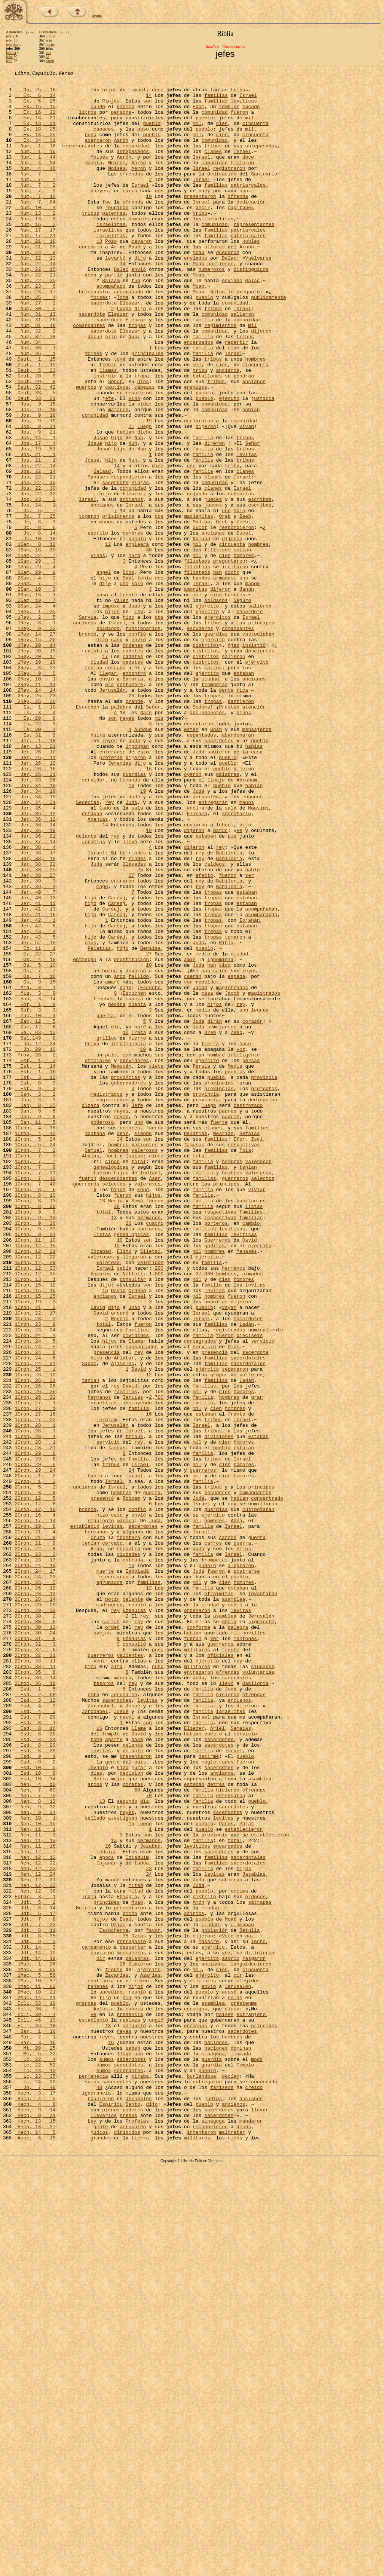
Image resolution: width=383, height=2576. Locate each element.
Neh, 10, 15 (35, 2173)
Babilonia (229, 1008)
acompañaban (261, 1076)
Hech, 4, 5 (35, 2503)
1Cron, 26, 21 (35, 1641)
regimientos (220, 375)
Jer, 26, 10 (35, 887)
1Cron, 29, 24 (35, 1749)
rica (242, 813)
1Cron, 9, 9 (35, 1439)
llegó (124, 2449)
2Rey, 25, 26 (35, 826)
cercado (115, 786)
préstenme (244, 2389)
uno (243, 214)
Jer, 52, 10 (35, 1116)
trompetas (214, 806)
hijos (109, 92)
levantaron (262, 1897)
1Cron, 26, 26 (35, 1648)
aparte (114, 2072)
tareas (117, 1722)
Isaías (134, 1372)
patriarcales (248, 207)
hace (245, 1237)
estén (191, 860)
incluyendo (137, 1668)
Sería (101, 2119)
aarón (50, 61)
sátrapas (259, 2267)
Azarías (150, 2355)
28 (117, 1432)
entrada (133, 1857)
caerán (193, 1156)
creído (254, 2490)
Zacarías (116, 2355)
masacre (209, 2315)
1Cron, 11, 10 (35, 1473)
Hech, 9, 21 (35, 2523)
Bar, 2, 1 (35, 2429)
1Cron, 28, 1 (35, 1695)
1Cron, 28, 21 (35, 1722)
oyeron (193, 914)
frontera (128, 1830)
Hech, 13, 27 (35, 2537)
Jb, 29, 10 (35, 1244)
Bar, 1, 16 (35, 2422)
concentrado (267, 1783)
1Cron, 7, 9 (35, 1385)
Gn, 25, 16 (35, 92)
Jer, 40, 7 (35, 1055)
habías (254, 880)
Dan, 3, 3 (35, 1304)
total (200, 1372)
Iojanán (249, 1089)
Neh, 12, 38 (35, 2254)
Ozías (118, 2294)
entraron (122, 1042)
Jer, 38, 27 (35, 1035)
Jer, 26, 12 (35, 900)
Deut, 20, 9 (35, 436)
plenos (111, 2517)
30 (149, 645)
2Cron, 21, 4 (35, 1823)
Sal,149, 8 (35, 1230)
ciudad (99, 779)
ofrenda (238, 220)
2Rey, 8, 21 (35, 786)
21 (131, 496)
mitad (135, 2247)
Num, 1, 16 (35, 160)
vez (226, 2328)
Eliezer (194, 2059)
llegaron (134, 1493)
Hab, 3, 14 (35, 1183)
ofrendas (131, 193)
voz (48, 53)
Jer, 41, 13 (35, 1076)
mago (102, 1049)
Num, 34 (35, 395)
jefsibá (11, 53)
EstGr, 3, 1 (35, 2261)
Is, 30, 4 (35, 860)
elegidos (248, 2362)
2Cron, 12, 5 (35, 1783)
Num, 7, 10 (35, 220)
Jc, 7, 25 (35, 604)
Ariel (217, 2059)
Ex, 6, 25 (35, 106)
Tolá (245, 1365)
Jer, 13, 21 (35, 880)
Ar (114, 281)
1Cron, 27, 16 (35, 1682)
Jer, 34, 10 (35, 927)
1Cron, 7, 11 (35, 1392)
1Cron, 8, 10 (35, 1419)
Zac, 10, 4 (35, 1203)
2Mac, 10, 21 (35, 2375)
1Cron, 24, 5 (35, 1594)
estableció (84, 1816)
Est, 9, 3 (35, 1291)
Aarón (121, 153)
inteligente (244, 1251)
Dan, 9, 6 (35, 1318)
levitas (246, 530)
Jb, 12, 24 (35, 1237)
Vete (227, 2308)
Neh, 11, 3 (35, 2187)
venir (101, 1978)
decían (230, 2476)
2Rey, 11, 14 (35, 806)
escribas (259, 584)
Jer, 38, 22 (35, 1022)
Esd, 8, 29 (35, 2079)
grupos (219, 1634)
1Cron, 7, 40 (35, 1399)
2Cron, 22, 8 (35, 1843)
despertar (133, 2321)
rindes (137, 1008)
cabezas (144, 449)
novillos (254, 1944)
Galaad (102, 550)
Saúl (128, 678)
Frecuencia (48, 32)
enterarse (112, 887)
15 (117, 1480)
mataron (118, 476)
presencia (107, 1607)
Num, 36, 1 (35, 402)
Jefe (137, 1311)
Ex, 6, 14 (35, 99)
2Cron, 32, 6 (35, 1964)
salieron (242, 362)
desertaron (198, 853)
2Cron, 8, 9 (35, 1776)
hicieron (242, 180)
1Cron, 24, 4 (35, 1587)
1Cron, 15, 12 (35, 1527)
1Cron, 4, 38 (35, 1338)
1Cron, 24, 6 (35, 1607)
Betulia (86, 2274)
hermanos (148, 1446)
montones (245, 1951)
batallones (207, 436)
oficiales (98, 1257)
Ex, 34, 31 (35, 153)
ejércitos (217, 725)
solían (242, 645)
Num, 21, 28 (35, 281)
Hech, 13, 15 (35, 2530)
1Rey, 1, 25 (35, 719)
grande (134, 826)
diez (157, 544)
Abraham (246, 921)
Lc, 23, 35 (35, 2476)
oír (100, 2335)
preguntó (248, 335)
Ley (92, 2530)
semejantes (221, 1217)
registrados (229, 1581)
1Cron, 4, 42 (35, 1345)
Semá (137, 1426)
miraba (140, 2476)
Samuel (93, 1365)
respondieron (128, 557)
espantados (201, 867)
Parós (226, 2173)
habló (95, 1756)
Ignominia (220, 1136)
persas (251, 1257)
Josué (95, 389)
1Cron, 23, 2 (35, 1567)
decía (229, 1931)
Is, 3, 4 (35, 840)
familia (203, 368)
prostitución (131, 1136)
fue (106, 227)
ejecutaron (113, 1877)
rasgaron (254, 2335)
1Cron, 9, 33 (35, 1459)
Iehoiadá (137, 1870)
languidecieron (251, 2341)
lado (105, 954)
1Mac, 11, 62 (35, 2368)
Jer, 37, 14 (35, 995)
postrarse (246, 1870)
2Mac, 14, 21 (35, 2382)
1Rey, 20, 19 (35, 779)
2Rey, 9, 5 (35, 793)
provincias (125, 1278)
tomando (130, 921)
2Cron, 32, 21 (35, 1971)
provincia (264, 1278)
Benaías (150, 1123)
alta (117, 1985)
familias (215, 99)
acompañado (111, 328)
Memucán (121, 1264)
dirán (214, 1210)
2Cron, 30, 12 (35, 1937)
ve (93, 2402)
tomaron (89, 604)
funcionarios (143, 739)
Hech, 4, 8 (35, 2510)
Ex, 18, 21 (35, 126)
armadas (223, 678)
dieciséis (249, 1587)
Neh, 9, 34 (35, 2160)
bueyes (99, 214)
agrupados (109, 1884)
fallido (138, 1156)
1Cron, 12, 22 (35, 1493)
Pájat (246, 2173)
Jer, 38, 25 (35, 1028)
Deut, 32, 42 (35, 449)
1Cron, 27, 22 (35, 1688)
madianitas (198, 604)
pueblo (204, 126)
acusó (229, 2375)
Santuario (264, 193)
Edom (198, 113)
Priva (92, 1237)
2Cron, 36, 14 (35, 1998)
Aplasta (104, 2395)
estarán (243, 1722)
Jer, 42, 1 (35, 1089)
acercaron (98, 153)
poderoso (102, 1331)
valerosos (144, 1365)
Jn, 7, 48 (35, 2490)
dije (105, 685)
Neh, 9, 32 (35, 2153)
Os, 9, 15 (35, 1163)
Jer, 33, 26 (35, 921)
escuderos (200, 739)
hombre (216, 1251)
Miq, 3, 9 (35, 1177)
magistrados (232, 1170)
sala (137, 954)
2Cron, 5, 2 (35, 1769)
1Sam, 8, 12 (35, 638)
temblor (229, 113)
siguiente (101, 1809)
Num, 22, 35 (35, 321)
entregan (84, 1136)
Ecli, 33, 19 (35, 2389)
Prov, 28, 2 (35, 1251)
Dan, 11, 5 (35, 1331)
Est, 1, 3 (35, 1257)
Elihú (124, 1486)
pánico (125, 113)
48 (99, 2490)
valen (121, 705)
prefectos (264, 1291)
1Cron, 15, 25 (35, 1540)
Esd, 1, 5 (35, 2012)
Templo (111, 2065)
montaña (95, 1345)
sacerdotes (218, 874)
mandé (252, 685)
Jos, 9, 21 (35, 496)
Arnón (246, 281)
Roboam (131, 1783)
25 (140, 1028)
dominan (240, 2442)
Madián (201, 611)
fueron (239, 119)
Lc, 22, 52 (35, 2463)
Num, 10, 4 (35, 234)
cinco (156, 1372)
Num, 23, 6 (35, 328)
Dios (143, 443)
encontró (134, 793)
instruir (105, 436)
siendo (143, 1345)
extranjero (251, 2402)
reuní (127, 2045)
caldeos (214, 1022)
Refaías (249, 1345)
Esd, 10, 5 (35, 2106)
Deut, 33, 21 (35, 463)
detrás (216, 2126)
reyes (127, 847)
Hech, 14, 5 (35, 2543)
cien (221, 133)
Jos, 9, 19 (35, 490)
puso (143, 140)
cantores (148, 1459)
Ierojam (106, 1688)
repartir (236, 395)
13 (102, 1426)
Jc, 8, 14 (35, 624)
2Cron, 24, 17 (35, 1870)
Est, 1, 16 (35, 1271)
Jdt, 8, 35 (35, 2308)
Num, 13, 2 (35, 241)
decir (203, 234)
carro (130, 214)
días (96, 2113)
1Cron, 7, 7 (35, 1379)
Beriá (115, 1426)
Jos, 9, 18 (35, 476)
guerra (105, 1203)
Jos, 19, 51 (35, 523)
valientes (144, 1358)
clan (233, 402)
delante (86, 988)
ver (249, 1035)
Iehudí (224, 975)
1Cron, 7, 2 (35, 1365)
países (224, 2402)
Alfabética (14, 32)
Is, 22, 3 (35, 853)
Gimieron (139, 2341)
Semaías (241, 2059)
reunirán (116, 234)
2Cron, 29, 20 (35, 1910)
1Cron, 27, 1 (35, 1668)
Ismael (137, 92)
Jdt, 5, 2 (35, 2267)
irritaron (235, 665)
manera (93, 180)
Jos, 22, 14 (35, 544)
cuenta (137, 1190)
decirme (209, 2092)
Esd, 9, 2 (35, 2099)
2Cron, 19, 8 (35, 1816)
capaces (104, 140)
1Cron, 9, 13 (35, 1446)
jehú (9, 61)
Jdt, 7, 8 (35, 2288)
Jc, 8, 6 (35, 618)
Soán (216, 860)
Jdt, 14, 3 (35, 2321)
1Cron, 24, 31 (35, 1621)
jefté (9, 57)
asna (90, 315)
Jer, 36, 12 (35, 961)
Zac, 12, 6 (35, 1217)
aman (190, 1136)
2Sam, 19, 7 (35, 705)
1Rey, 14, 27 (35, 746)
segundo (127, 2146)
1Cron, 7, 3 (35, 1372)
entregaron (198, 1991)
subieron (218, 887)
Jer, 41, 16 (35, 1082)
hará (134, 651)
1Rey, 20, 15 (35, 766)
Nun (132, 389)
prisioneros (118, 604)
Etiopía (127, 2261)
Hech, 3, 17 (35, 2496)
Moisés (99, 173)
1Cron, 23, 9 (35, 1574)
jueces (213, 584)
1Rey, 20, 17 (35, 773)
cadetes (133, 766)
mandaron (251, 2530)
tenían (93, 786)
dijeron (261, 382)
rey (138, 719)
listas (254, 1432)
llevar (260, 2517)
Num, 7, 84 (35, 227)
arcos (95, 2126)
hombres (138, 247)
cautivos (116, 449)
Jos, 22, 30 (35, 564)
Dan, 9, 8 (35, 1325)
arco (119, 1156)
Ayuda (97, 16)
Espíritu (110, 2510)
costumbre (130, 806)
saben (133, 2442)
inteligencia (128, 1237)
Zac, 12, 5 (35, 1210)
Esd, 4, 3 (35, 2038)
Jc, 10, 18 (35, 631)
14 (149, 99)
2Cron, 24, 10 (35, 1863)
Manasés (98, 557)
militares (197, 1964)
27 (131, 1035)
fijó (105, 2382)
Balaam (111, 321)
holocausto (93, 335)
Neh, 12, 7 (35, 2207)
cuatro (154, 1453)
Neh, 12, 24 (35, 2234)
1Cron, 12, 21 (35, 1486)
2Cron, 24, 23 (35, 1877)
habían (251, 476)
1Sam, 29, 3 (35, 658)
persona (121, 119)
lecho (258, 2315)
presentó (102, 1783)
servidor (93, 921)
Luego (124, 355)
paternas (113, 241)
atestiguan (122, 2166)
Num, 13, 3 (35, 247)
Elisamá (197, 961)
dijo (140, 294)
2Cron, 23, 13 (35, 1857)
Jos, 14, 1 (35, 510)
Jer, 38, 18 (35, 1015)
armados (252, 1513)
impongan (137, 880)
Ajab (233, 759)
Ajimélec (122, 1621)
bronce (87, 746)
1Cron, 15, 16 (35, 1533)
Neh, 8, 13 (35, 2146)
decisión (131, 2113)
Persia (201, 1264)
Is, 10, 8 (35, 847)
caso (117, 752)
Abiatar (124, 1614)
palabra (121, 833)
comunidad (214, 119)
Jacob (200, 1170)
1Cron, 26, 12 (35, 1634)
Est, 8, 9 (35, 1284)
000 (159, 1513)
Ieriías (133, 1661)
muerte (105, 1870)
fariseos (221, 2490)
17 (105, 773)
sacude (251, 113)
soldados (215, 705)
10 (149, 220)
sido (224, 1143)
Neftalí (133, 1513)
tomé (119, 416)
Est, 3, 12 (35, 1278)
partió (114, 315)
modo (257, 2456)
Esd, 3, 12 (35, 2025)
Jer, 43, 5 (35, 1109)
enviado (232, 321)
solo (239, 597)
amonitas (195, 692)
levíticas (244, 106)
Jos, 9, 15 (35, 469)
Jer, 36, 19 (35, 981)
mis (159, 847)
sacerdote (104, 348)
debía (124, 1506)
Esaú (125, 2288)
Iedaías (106, 2207)
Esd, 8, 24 (35, 2072)
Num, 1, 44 (35, 173)
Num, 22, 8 (35, 288)
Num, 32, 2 (35, 382)
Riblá (226, 1116)
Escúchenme (113, 2301)
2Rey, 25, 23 (35, 820)
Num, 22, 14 (35, 301)
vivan (246, 496)
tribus (239, 92)
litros (87, 119)
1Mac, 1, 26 (35, 2341)
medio (203, 1129)
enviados (195, 294)
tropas (137, 375)
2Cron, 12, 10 (35, 1796)
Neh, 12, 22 (35, 2220)
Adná (236, 1809)
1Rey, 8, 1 (35, 732)
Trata (138, 1224)
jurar (138, 2106)
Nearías (223, 1345)
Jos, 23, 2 (35, 584)
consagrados (200, 1594)
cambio (251, 1453)
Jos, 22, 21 (35, 557)
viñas (98, 651)
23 (131, 820)
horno (109, 1150)
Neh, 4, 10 (35, 2126)
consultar (133, 1520)
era (109, 806)
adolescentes (207, 840)
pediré (117, 1190)
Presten (229, 833)
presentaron (200, 220)
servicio (262, 1594)
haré (140, 1217)
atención (254, 833)
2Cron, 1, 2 (35, 1756)
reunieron (139, 456)
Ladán (246, 1574)
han (217, 672)
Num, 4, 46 (35, 187)
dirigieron (260, 2328)
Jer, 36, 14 (35, 975)
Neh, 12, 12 (35, 2214)
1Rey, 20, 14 (35, 759)
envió (138, 308)
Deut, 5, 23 (35, 429)
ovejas (102, 1944)
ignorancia (96, 2496)
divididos (136, 1587)
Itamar (137, 1594)
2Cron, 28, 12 (35, 1897)
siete (156, 1264)
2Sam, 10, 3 (35, 692)
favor (153, 2301)
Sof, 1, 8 (35, 1190)
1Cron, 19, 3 (35, 1547)
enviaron (195, 975)
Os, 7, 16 (35, 1156)
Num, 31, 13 (35, 362)
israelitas (218, 247)
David (249, 1473)
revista (92, 766)
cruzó (98, 1830)
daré (146, 840)
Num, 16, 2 (35, 254)
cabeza (134, 1183)
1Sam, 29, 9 (35, 672)
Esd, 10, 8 (35, 2113)
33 (47, 57)
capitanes (241, 234)
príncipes (261, 732)
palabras (227, 914)
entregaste (131, 2315)
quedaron (227, 288)
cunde (98, 113)
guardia (212, 2456)
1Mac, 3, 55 (35, 2348)
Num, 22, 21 (35, 315)
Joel (111, 1372)
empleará (137, 638)
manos (106, 611)
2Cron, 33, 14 (35, 1985)
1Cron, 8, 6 (35, 1412)
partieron (220, 301)
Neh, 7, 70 (35, 2139)
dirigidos (127, 2543)
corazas (133, 2126)
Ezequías (134, 1917)
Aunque (143, 860)
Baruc (220, 981)
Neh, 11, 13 (35, 2193)
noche (50, 44)
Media (235, 1264)
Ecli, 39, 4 (35, 2402)
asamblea (233, 1904)
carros (213, 786)
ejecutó (229, 463)
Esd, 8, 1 (35, 2052)
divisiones (218, 1708)
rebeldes (207, 1163)
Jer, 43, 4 (35, 1102)
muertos (86, 449)
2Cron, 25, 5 (35, 1884)
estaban (243, 793)
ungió (156, 2409)
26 (129, 1453)
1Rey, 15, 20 (35, 752)
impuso (111, 712)
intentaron (201, 2543)
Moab (134, 281)
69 (137, 2133)
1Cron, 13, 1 (35, 1520)
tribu (200, 241)
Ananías (98, 968)
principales (147, 409)
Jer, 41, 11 (35, 1069)
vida (143, 469)
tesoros (104, 2005)
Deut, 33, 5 (35, 456)
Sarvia (87, 725)
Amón (198, 2267)
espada (236, 1156)
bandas (201, 678)
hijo (111, 389)
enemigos (195, 449)
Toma (122, 342)
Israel (248, 99)
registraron (229, 187)
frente (108, 422)
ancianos (227, 429)
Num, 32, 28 (35, 389)
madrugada (109, 1910)
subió (235, 1910)
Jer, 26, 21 (35, 914)
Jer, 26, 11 (35, 894)
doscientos (259, 766)
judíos (50, 36)
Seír (122, 1345)
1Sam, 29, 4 (35, 665)
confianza (101, 2362)
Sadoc (89, 1621)
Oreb (224, 604)
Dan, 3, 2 (35, 1298)
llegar (108, 793)
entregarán (213, 948)
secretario (236, 961)
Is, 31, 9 (35, 867)
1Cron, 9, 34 (35, 1466)
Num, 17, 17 (35, 261)
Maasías (258, 954)
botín (112, 1904)
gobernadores (128, 1284)
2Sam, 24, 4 (35, 712)
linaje (216, 921)
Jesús (243, 2537)
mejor (118, 2119)
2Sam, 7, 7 (35, 685)
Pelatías (99, 1123)
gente (226, 813)
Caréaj (117, 1062)
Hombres (101, 1513)
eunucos (252, 941)
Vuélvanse (258, 294)
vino (134, 463)
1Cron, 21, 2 (35, 1554)
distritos (206, 759)
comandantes (89, 375)
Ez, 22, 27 (35, 1129)
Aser (154, 1399)
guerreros (235, 1399)
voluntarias (258, 1991)
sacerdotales (248, 1614)
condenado (264, 2483)
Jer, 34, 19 (35, 934)
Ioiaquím (137, 2214)
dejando (197, 577)
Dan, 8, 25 (35, 1311)
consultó (134, 1958)
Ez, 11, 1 (35, 1123)
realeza (130, 2409)
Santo (133, 2510)
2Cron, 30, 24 (35, 1944)
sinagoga (212, 2449)
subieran (230, 2240)
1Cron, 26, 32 (35, 1661)
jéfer (9, 40)
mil (249, 126)
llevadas (134, 1022)
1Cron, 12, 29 (35, 1500)
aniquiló (134, 2416)
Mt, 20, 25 (35, 2442)
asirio (230, 2335)
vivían (257, 1412)
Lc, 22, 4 (35, 2456)
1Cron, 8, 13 (35, 1426)
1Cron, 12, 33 (35, 1506)
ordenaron (197, 1917)
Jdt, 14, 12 (35, 2328)
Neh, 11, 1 (35, 2180)
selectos (262, 1399)
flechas (104, 1183)
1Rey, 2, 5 (35, 725)
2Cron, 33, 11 (35, 1978)
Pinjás (111, 106)
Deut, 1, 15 (35, 416)
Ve (239, 981)
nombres (133, 624)
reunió (137, 1910)
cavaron (141, 274)
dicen (232, 2395)
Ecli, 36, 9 (35, 2395)
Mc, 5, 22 (35, 2449)
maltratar (232, 2543)
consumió (90, 281)
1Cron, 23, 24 (35, 1581)
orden (112, 1937)
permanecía (93, 2476)
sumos (106, 2456)
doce (157, 92)
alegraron (241, 1863)
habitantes (251, 1426)
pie (232, 988)
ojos (90, 1116)
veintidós (150, 1500)
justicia (262, 463)
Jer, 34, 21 (35, 948)
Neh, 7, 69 (35, 2133)
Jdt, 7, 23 (35, 2294)
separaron (235, 1628)
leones (260, 1197)
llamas (108, 429)
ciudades (128, 1850)
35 (126, 2308)
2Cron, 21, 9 (35, 1830)
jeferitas (12, 44)
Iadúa (141, 2220)
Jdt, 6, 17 (35, 2281)
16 (149, 907)
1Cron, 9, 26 (35, 1453)
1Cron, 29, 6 (35, 1729)
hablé (252, 1028)
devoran (136, 1150)
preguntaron (229, 658)
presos (128, 2523)
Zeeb (245, 604)
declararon (198, 490)
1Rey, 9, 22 (35, 739)
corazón (252, 1210)
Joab (134, 712)
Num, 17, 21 (35, 267)
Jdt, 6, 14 (35, 2274)
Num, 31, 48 (35, 375)
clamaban (242, 2294)
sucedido (110, 2375)
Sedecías (87, 948)
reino (141, 2362)
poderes (133, 2517)
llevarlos (104, 2523)
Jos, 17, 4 (35, 517)
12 (108, 638)
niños (243, 840)
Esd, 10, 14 (35, 2119)
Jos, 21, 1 (35, 530)
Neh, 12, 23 (35, 2227)
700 (159, 1661)
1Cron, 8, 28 (35, 1432)
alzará (90, 1311)
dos (159, 214)
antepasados (261, 160)
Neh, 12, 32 (35, 2247)
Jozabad (150, 2200)
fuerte (219, 1331)
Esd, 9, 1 (35, 2092)
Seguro (242, 705)
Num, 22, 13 (35, 294)
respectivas (244, 1358)
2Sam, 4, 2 (35, 678)
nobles (251, 274)
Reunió (120, 1567)
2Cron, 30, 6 (35, 1931)
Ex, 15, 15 (35, 113)
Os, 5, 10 (35, 1143)
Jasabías (254, 2234)
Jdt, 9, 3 (35, 2315)
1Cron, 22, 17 (35, 1560)
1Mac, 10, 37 (35, 2362)
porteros (215, 1453)
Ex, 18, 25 (35, 140)
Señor (115, 443)
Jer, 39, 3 (35, 1042)
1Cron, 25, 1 (35, 1628)
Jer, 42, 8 (35, 1096)
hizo (128, 725)
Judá (134, 874)
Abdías (90, 1372)
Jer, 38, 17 (35, 1008)
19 (149, 490)
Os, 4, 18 (35, 1136)
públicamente (268, 342)
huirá (98, 867)
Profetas (137, 2530)
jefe (9, 36)
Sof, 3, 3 (35, 1197)
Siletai (150, 1486)
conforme (198, 1937)
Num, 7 (35, 193)
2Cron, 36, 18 (35, 2005)
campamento (96, 2321)
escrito (98, 624)
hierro (137, 1230)
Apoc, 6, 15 (35, 2550)
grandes (86, 2389)
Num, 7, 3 (35, 214)
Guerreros (217, 1473)
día (115, 1217)
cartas (111, 1931)
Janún (246, 692)
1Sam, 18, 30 (35, 645)
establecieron (244, 2180)
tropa (141, 436)
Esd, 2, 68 (35, 2018)
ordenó (137, 1533)
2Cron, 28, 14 (35, 1904)
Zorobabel (101, 2032)
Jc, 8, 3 (35, 611)
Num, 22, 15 (35, 308)
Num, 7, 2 (35, 200)
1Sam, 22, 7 (35, 651)
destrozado (248, 1311)
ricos (235, 2550)
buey (204, 214)
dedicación (221, 193)
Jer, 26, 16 (35, 907)
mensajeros (257, 860)
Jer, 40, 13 (35, 1062)
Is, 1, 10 (35, 833)
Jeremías (119, 900)
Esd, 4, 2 (35, 2032)
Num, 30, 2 (35, 355)
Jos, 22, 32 (35, 577)
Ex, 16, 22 (35, 119)
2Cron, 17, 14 (35, 1809)
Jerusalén (112, 813)
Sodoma (201, 833)
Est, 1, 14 (35, 1264)
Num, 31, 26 (35, 368)
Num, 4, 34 (35, 180)
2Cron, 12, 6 (35, 1789)
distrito (204, 2261)
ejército (207, 712)
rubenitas (241, 577)
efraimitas (218, 1897)
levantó (115, 294)
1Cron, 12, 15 (35, 1480)
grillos (106, 1230)
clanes (213, 166)
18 (99, 274)
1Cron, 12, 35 (35, 1513)
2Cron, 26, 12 (35, 1890)
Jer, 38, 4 (35, 1001)
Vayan (229, 1554)
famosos (194, 1358)
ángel (103, 672)
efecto (204, 1035)
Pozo (111, 274)
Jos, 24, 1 (35, 591)
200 (159, 1506)
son (147, 106)
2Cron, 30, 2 (35, 1924)
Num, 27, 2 (35, 348)
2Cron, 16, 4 (35, 1803)
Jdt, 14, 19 (35, 2335)
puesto (213, 2065)
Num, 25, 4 (35, 342)
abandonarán (238, 867)
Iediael (150, 1392)
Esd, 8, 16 (35, 2059)
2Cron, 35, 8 (35, 1991)
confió (137, 746)
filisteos (217, 645)
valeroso (108, 1500)
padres (227, 1318)
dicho (144, 503)
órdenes (133, 759)
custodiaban (258, 746)
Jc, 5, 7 (35, 597)
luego (208, 1311)
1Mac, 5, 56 (35, 2355)
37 (199, 1513)
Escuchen (87, 833)
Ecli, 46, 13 (35, 2409)
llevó (130, 995)
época (106, 2214)
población (215, 2301)
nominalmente (265, 1581)
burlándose (201, 2476)
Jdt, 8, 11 (35, 2301)
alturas (214, 281)
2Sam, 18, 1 (35, 698)
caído (220, 1150)
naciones (215, 2436)
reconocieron (210, 2537)
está (93, 2018)
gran (257, 1661)
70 (149, 2139)
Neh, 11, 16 (35, 2200)
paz (249, 2308)
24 (120, 1352)
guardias (215, 746)
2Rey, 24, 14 (35, 813)
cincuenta (255, 133)
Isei (257, 1352)
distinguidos (251, 308)
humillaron (262, 1789)
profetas (110, 894)
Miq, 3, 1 (35, 1170)
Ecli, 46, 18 (35, 2416)
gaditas (214, 1480)
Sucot (200, 618)
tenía (144, 678)
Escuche (150, 1170)
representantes (81, 160)
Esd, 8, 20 (35, 2065)
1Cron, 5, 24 (35, 1352)
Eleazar (130, 348)
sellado (95, 2166)
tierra (210, 1237)
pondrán (243, 436)
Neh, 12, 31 (35, 2240)
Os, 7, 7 (35, 1150)
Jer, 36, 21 (35, 988)
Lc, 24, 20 (35, 2483)
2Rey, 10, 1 (35, 799)
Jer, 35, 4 (35, 954)
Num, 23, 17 (35, 335)
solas (235, 2382)
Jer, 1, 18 (35, 874)
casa (257, 887)
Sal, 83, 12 (35, 1224)
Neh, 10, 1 (35, 2166)
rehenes (98, 2368)
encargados (198, 395)
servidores (134, 1257)
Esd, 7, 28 (35, 2045)
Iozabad (101, 1486)
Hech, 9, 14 (35, 2517)
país (111, 1251)
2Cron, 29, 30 (35, 1917)
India (89, 2261)
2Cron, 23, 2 (35, 1850)
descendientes (118, 1399)
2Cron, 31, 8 (35, 1951)
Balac (229, 294)
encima (195, 954)
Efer (239, 1352)
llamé (138, 2059)
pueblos (235, 1271)
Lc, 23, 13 (35, 2469)
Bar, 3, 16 (35, 2436)
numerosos (212, 308)
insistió (254, 759)
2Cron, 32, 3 (35, 1958)
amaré (112, 1163)
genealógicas (111, 1385)
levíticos (197, 2200)
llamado (241, 2449)
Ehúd (143, 1412)
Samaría (133, 799)
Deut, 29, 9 (35, 443)
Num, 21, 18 (35, 274)
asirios (194, 2281)
